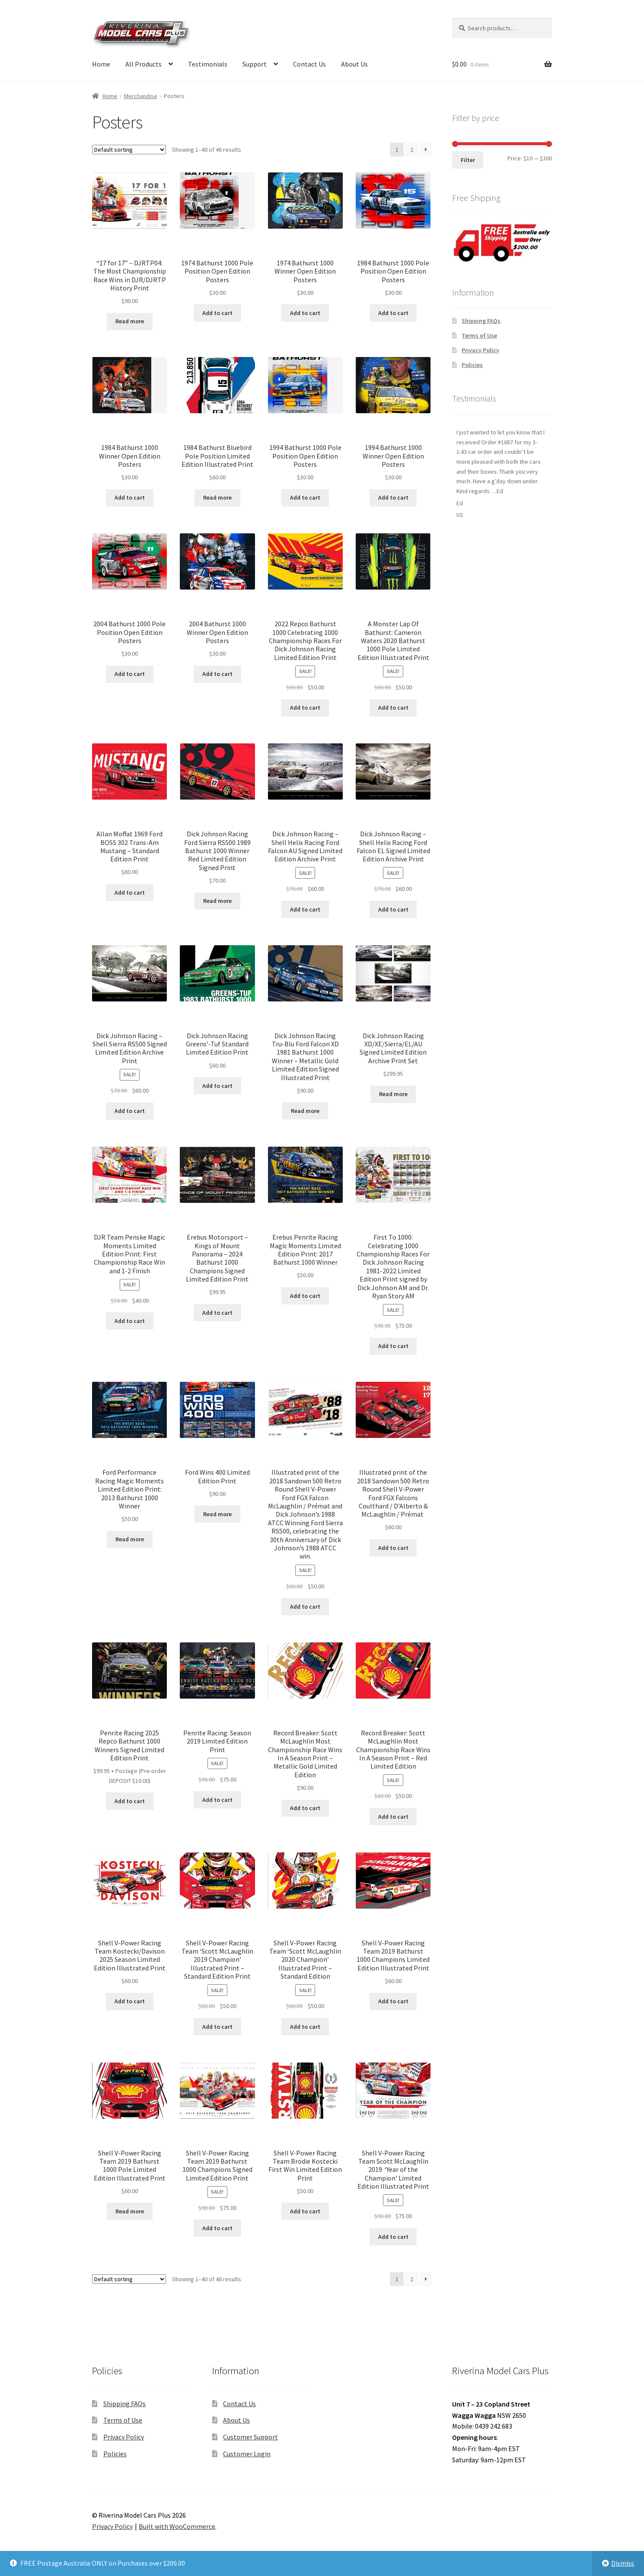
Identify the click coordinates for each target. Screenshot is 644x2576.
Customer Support (250, 2437)
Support (254, 64)
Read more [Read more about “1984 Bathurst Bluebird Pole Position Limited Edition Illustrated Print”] (217, 497)
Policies (472, 365)
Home (101, 64)
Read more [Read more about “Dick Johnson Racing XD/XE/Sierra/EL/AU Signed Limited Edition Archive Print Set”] (393, 1094)
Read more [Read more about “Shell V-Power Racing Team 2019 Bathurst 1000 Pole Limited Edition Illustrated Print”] (129, 2211)
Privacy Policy (480, 350)
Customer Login (247, 2453)
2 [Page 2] (411, 149)
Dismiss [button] (622, 2563)
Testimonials (207, 64)
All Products (143, 64)
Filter (468, 160)
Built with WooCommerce (177, 2526)
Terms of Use (479, 335)
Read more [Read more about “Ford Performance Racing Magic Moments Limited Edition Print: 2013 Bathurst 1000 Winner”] (129, 1539)
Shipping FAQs (481, 321)
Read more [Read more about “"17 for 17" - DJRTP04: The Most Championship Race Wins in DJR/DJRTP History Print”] (129, 321)
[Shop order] (129, 149)
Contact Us (309, 64)
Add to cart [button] (217, 313)
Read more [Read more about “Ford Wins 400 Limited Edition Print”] (217, 1514)
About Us (354, 64)
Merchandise (140, 96)
